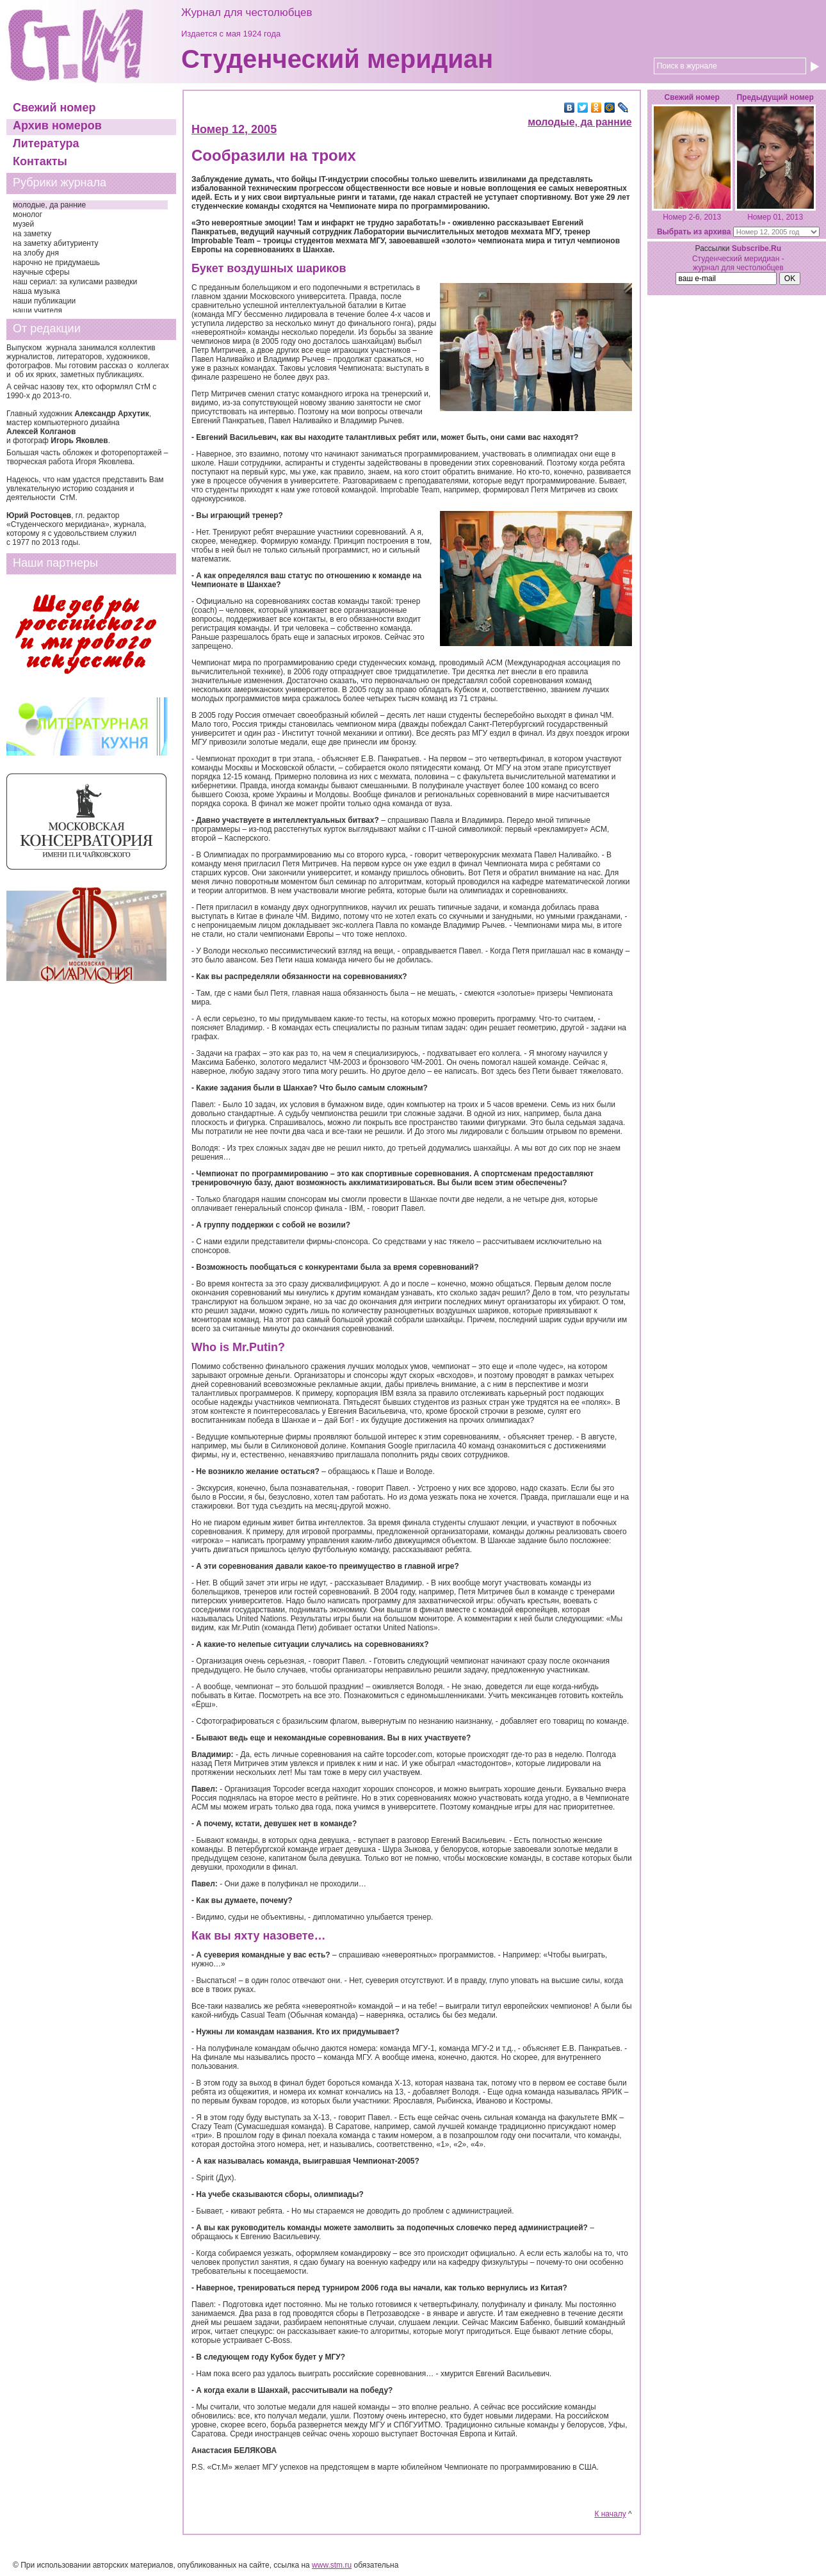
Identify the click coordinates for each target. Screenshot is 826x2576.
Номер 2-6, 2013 (692, 217)
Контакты (40, 161)
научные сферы (41, 272)
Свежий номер (54, 107)
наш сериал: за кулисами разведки (75, 281)
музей (23, 224)
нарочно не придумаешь (56, 262)
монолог (27, 214)
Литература (46, 143)
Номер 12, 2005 (234, 129)
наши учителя (37, 310)
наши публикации (44, 300)
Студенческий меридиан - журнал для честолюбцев (738, 263)
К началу (610, 2513)
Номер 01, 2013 (775, 217)
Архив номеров (57, 125)
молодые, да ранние (49, 204)
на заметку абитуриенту (56, 243)
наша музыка (36, 291)
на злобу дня (36, 252)
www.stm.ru (332, 2565)
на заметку (32, 233)
